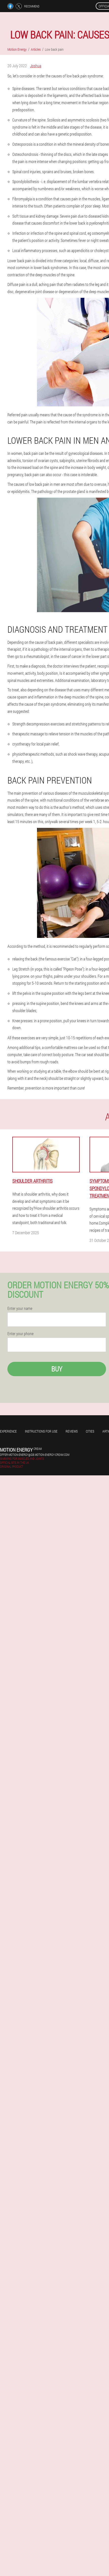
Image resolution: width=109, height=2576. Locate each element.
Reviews (72, 1431)
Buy (56, 1368)
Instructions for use (41, 1431)
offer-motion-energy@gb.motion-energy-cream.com (34, 1455)
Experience (8, 1431)
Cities (90, 1431)
